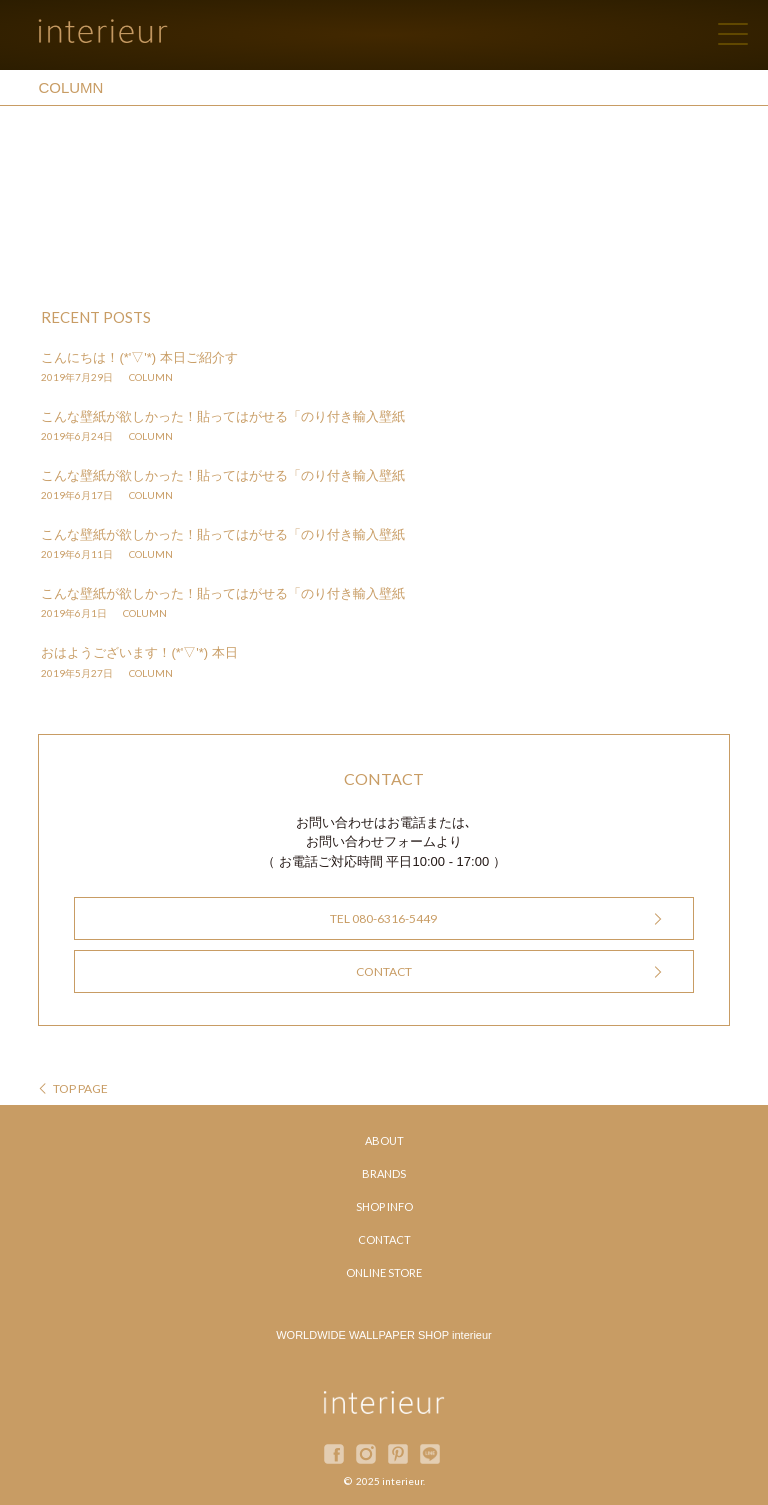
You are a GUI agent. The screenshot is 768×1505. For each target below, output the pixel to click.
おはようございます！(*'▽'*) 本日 (139, 652)
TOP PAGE (80, 1088)
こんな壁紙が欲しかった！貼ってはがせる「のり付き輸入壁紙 (223, 416)
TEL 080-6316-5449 (383, 918)
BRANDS (384, 1173)
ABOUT (384, 1140)
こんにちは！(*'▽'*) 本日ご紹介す (139, 357)
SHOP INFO (384, 1206)
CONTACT (384, 971)
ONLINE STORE (384, 1272)
